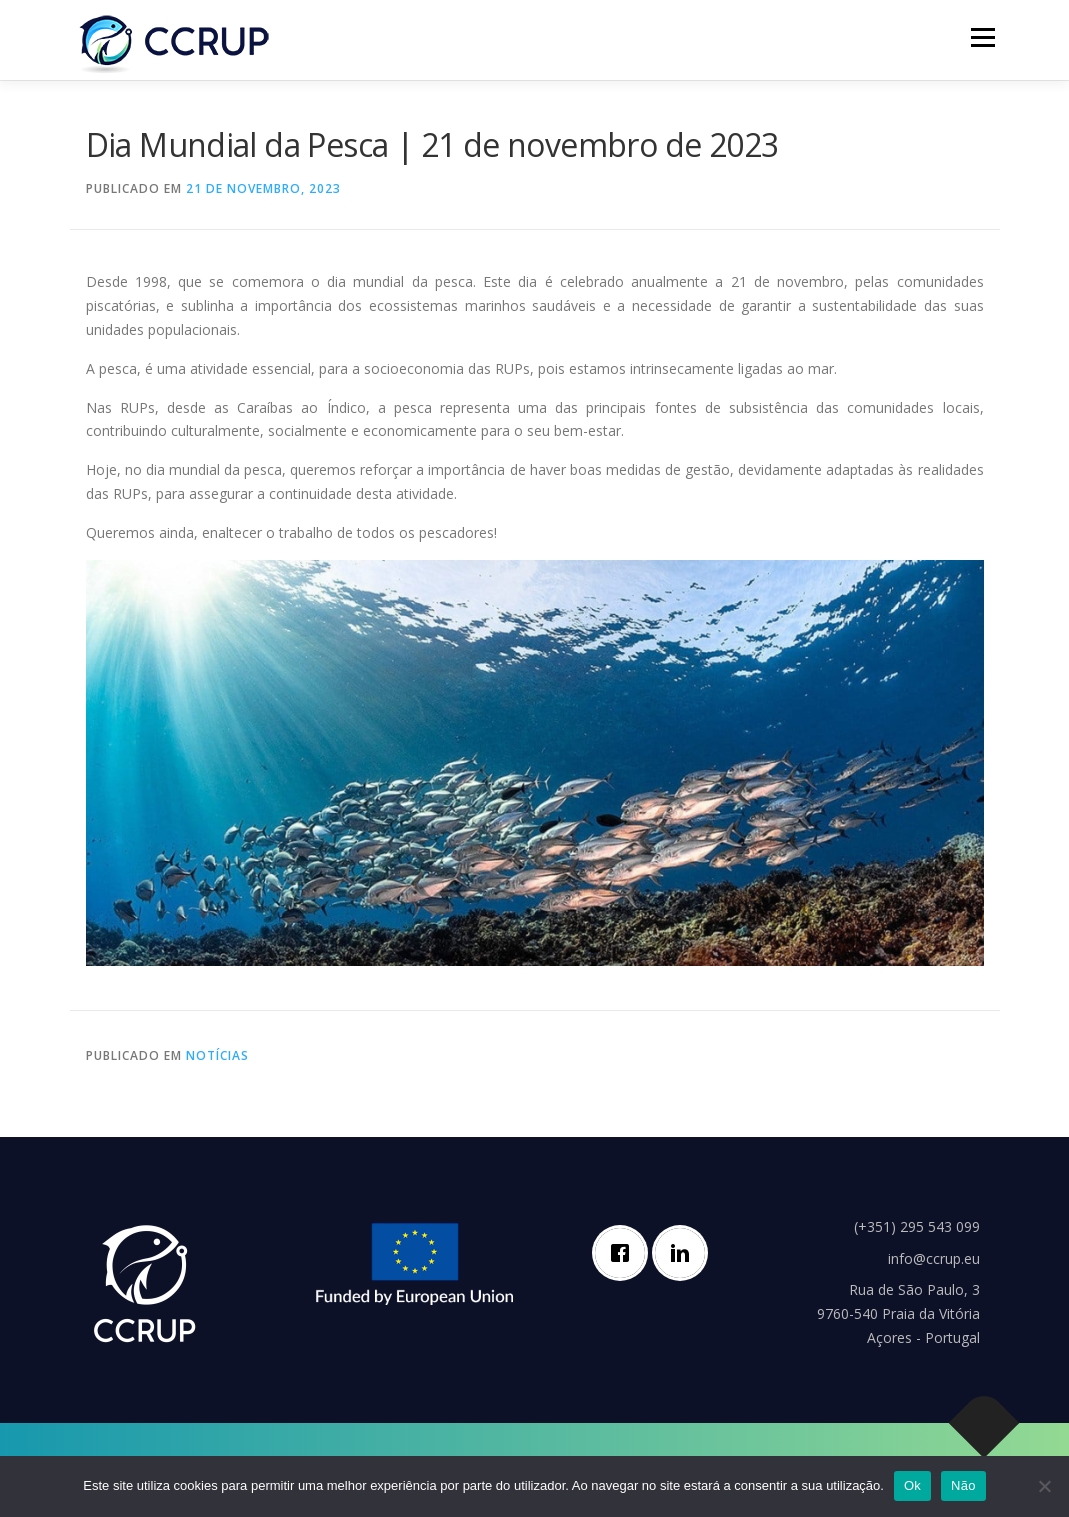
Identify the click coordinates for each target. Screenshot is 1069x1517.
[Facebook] (625, 1253)
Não (963, 1485)
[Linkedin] (685, 1253)
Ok (912, 1485)
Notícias (217, 1055)
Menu (982, 37)
